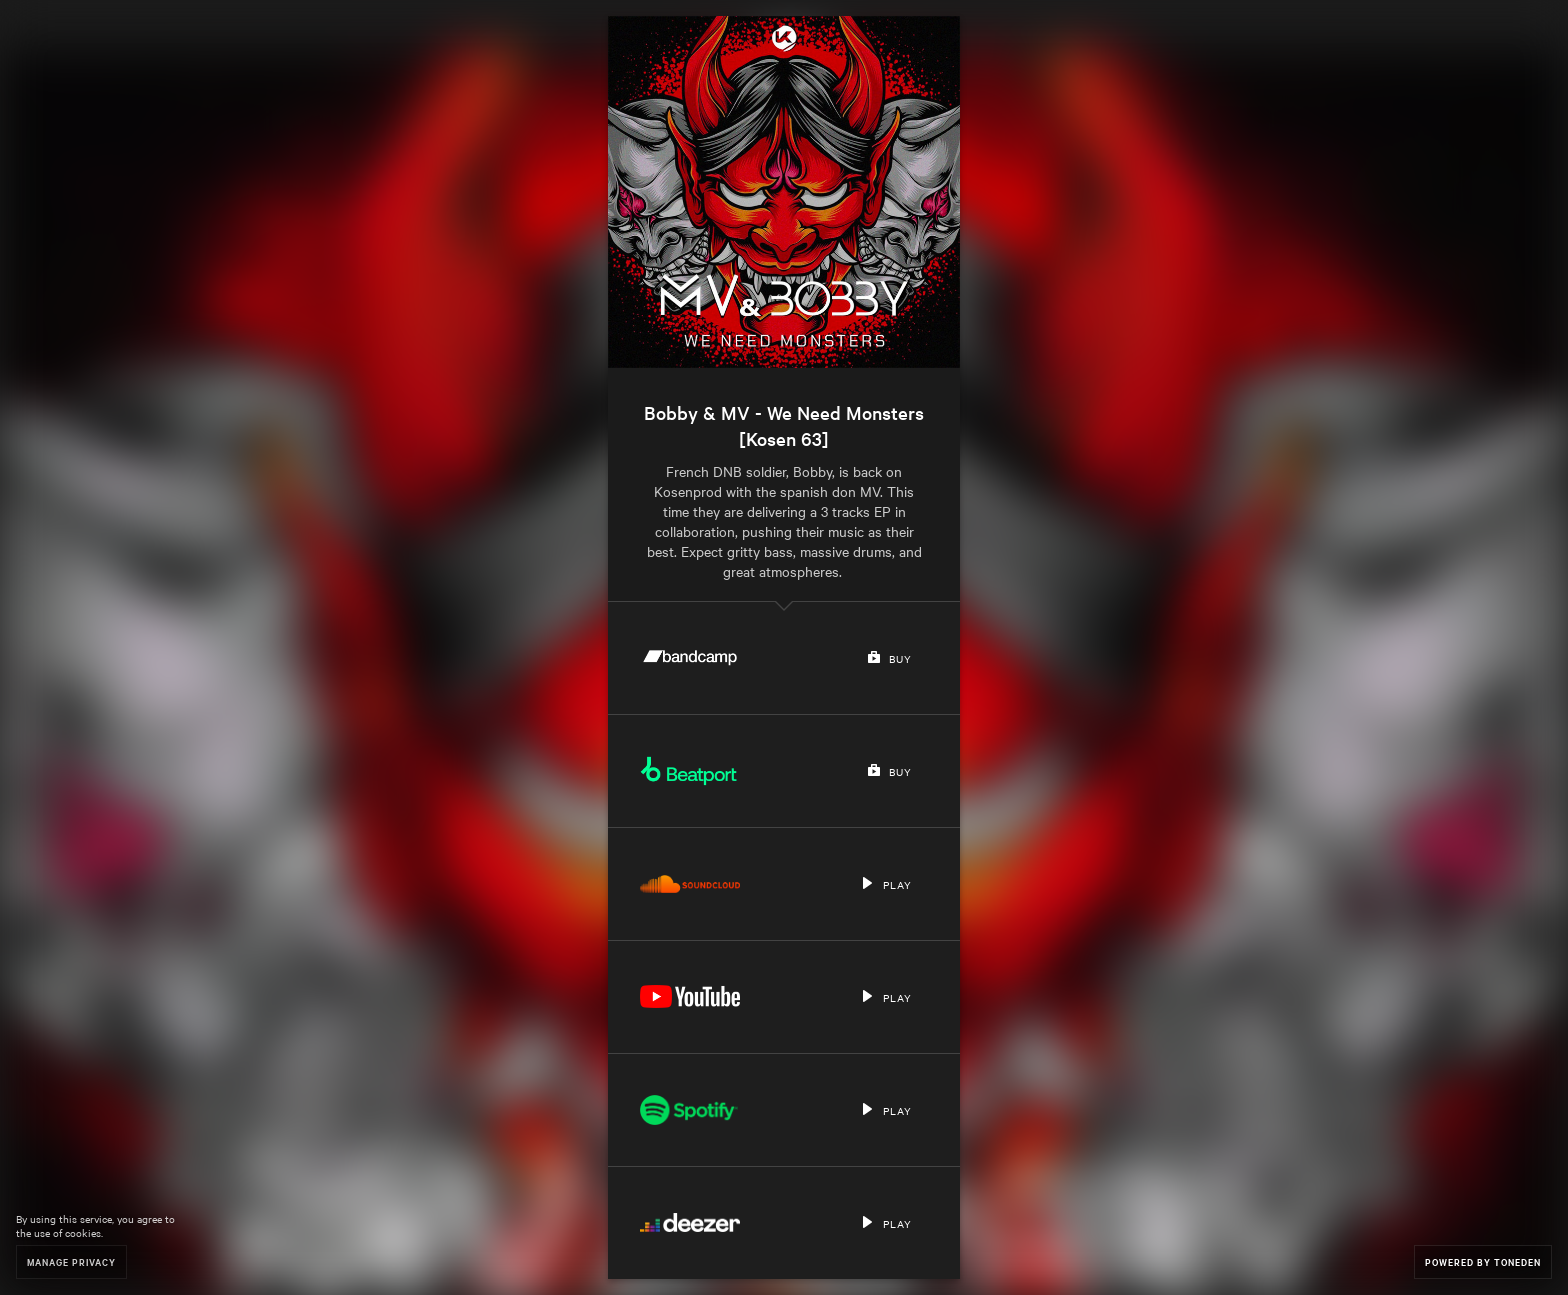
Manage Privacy (71, 1261)
